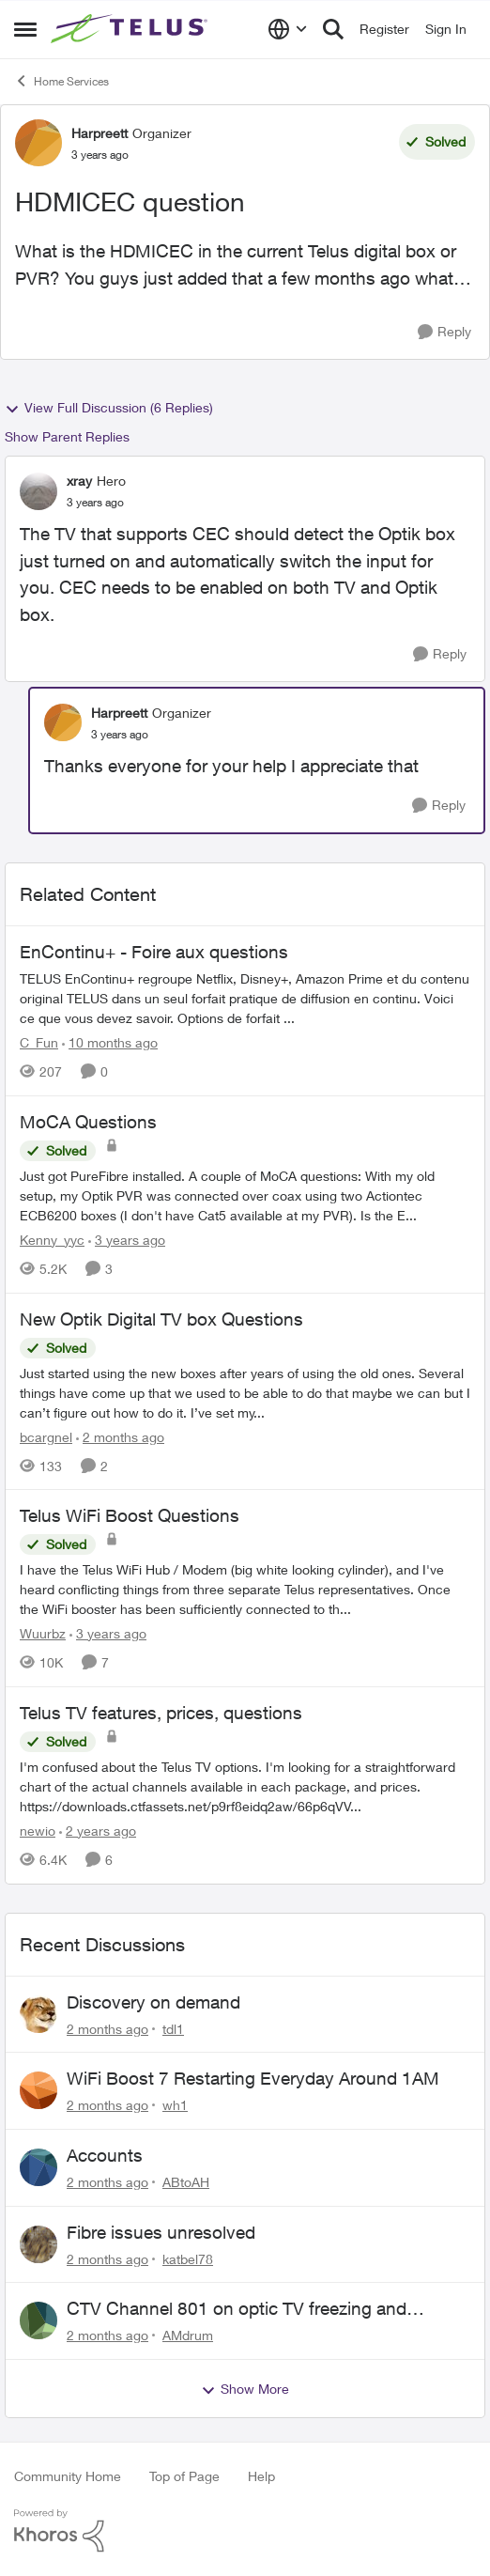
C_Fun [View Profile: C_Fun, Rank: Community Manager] (39, 1042)
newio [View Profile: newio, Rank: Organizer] (37, 1831)
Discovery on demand (153, 2002)
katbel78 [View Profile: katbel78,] (187, 2258)
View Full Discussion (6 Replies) (109, 407)
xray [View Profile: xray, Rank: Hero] (79, 481)
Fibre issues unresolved (161, 2232)
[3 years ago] (126, 1239)
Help (261, 2476)
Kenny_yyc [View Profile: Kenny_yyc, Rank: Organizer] (52, 1240)
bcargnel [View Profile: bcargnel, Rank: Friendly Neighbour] (46, 1436)
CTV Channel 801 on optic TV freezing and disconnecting (236, 2309)
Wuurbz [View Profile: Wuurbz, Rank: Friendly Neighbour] (43, 1633)
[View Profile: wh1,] (38, 2090)
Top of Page (184, 2476)
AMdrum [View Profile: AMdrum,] (187, 2335)
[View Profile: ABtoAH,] (38, 2167)
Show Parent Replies (67, 436)
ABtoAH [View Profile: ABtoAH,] (185, 2182)
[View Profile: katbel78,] (38, 2244)
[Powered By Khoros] (245, 2531)
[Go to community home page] (131, 29)
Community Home (67, 2476)
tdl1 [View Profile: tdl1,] (173, 2028)
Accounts (105, 2155)
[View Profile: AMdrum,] (38, 2320)
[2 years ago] (97, 1830)
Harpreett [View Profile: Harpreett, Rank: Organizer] (99, 133)
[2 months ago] (120, 1436)
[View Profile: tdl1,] (38, 2014)
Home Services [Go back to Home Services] (61, 80)
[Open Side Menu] (25, 29)
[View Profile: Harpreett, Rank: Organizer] (38, 142)
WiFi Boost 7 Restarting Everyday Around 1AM (253, 2078)
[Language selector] (287, 29)
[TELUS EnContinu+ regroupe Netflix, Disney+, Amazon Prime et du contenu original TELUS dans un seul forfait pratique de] (245, 998)
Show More (245, 2389)
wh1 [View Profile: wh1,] (175, 2105)
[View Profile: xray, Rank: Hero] (38, 491)
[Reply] (444, 332)
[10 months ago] (110, 1042)
